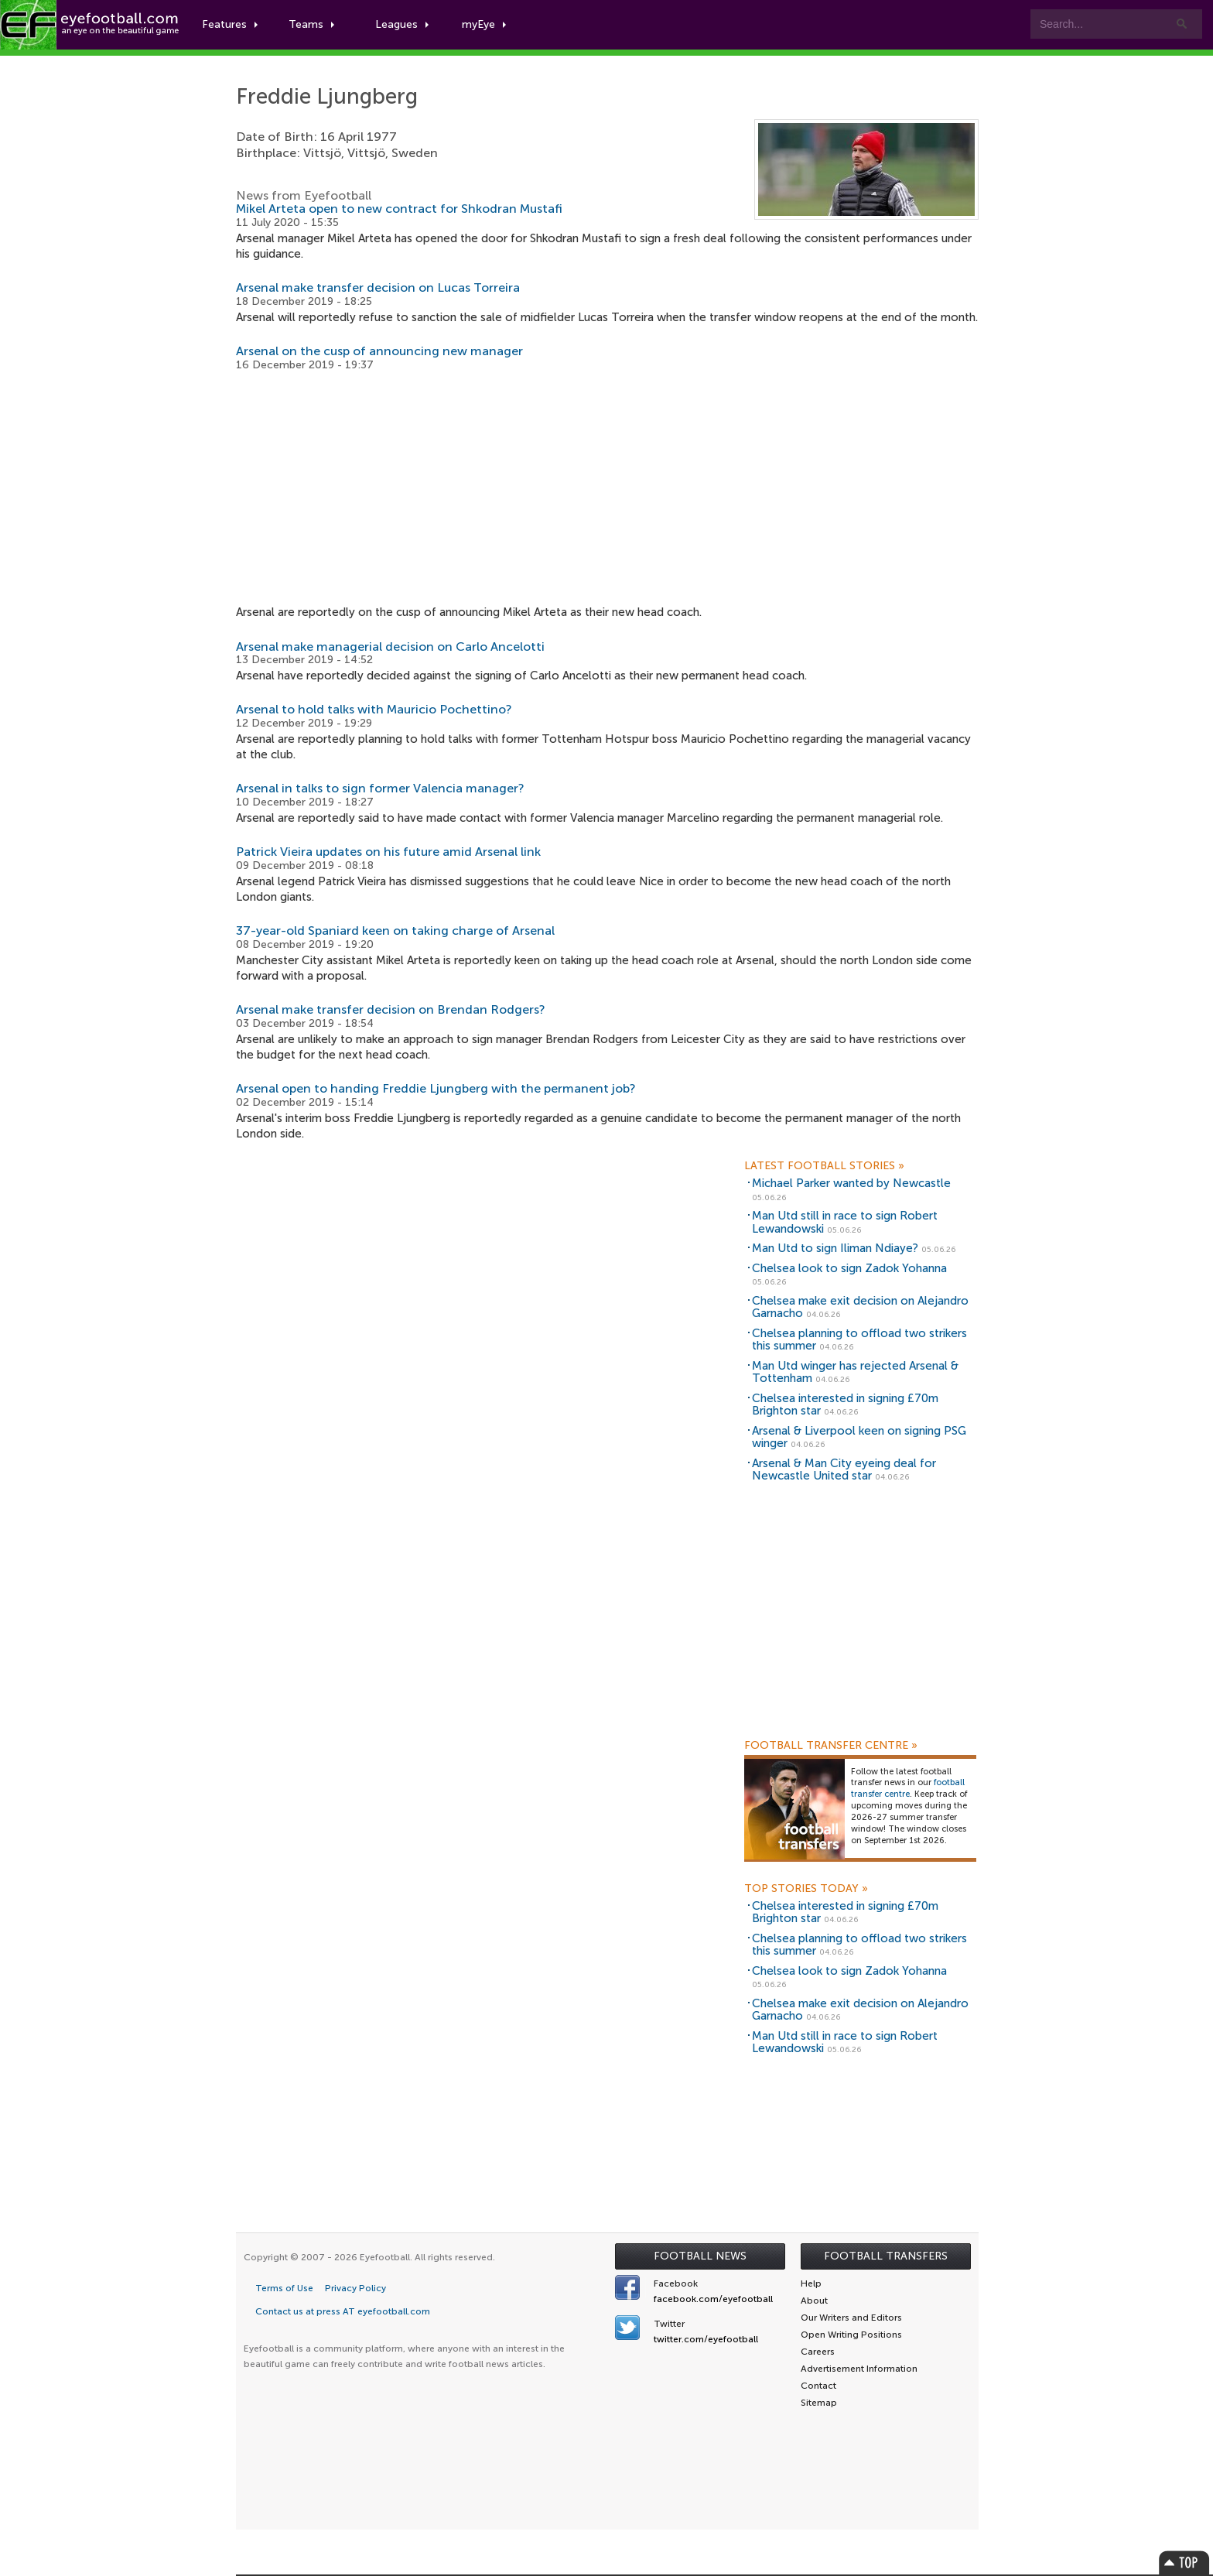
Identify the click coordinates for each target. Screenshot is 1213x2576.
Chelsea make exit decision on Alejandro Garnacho (860, 1307)
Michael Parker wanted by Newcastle (851, 1183)
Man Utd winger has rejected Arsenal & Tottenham (855, 1372)
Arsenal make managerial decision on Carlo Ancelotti (390, 646)
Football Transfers (886, 2256)
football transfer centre (908, 1788)
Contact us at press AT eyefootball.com (342, 2311)
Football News (700, 2256)
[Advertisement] (607, 488)
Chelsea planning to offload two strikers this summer (859, 1339)
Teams (311, 24)
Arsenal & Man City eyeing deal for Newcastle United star (844, 1469)
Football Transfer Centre (830, 1746)
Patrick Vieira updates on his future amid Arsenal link (388, 851)
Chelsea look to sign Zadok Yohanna (849, 1268)
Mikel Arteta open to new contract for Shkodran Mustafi (399, 208)
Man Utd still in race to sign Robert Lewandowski (845, 1222)
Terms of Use (284, 2288)
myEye (484, 24)
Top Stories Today (806, 1889)
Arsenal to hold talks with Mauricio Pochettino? (374, 709)
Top (1184, 2562)
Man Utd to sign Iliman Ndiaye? (835, 1248)
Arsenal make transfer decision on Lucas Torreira (378, 287)
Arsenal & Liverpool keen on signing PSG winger (859, 1437)
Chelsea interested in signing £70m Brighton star (845, 1404)
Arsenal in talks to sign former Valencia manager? (380, 788)
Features (230, 24)
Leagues (402, 24)
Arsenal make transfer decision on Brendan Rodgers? (390, 1009)
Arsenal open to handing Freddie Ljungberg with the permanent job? (436, 1088)
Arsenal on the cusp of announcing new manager (379, 351)
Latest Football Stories (824, 1166)
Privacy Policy (355, 2288)
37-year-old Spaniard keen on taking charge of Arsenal (395, 930)
